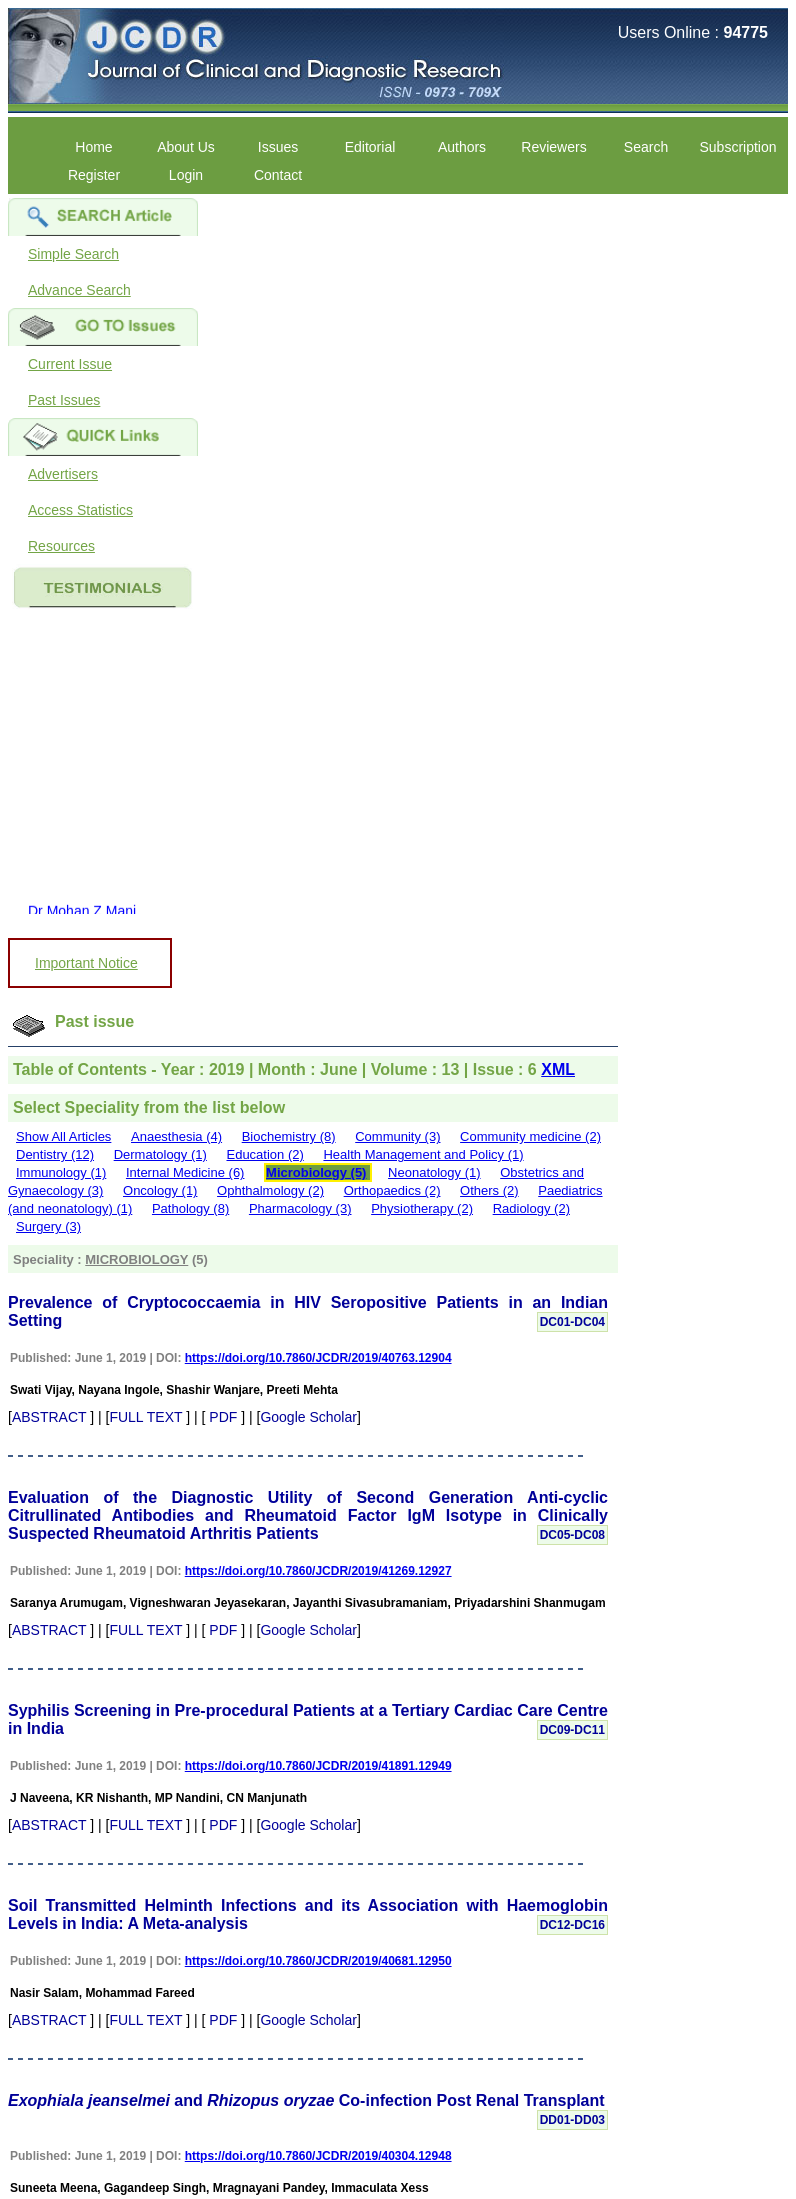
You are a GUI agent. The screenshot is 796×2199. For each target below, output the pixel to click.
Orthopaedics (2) (392, 1190)
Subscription (737, 147)
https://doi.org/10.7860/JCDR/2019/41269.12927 (318, 1571)
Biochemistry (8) (289, 1136)
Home (93, 147)
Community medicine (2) (530, 1136)
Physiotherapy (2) (422, 1208)
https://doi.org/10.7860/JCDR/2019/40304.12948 (318, 2156)
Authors (462, 147)
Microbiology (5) (316, 1172)
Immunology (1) (61, 1172)
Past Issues (64, 400)
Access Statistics (80, 510)
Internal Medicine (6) (185, 1172)
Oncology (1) (160, 1190)
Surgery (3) (48, 1226)
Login (186, 175)
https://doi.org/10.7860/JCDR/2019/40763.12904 (318, 1358)
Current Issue (70, 364)
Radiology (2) (531, 1208)
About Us (186, 147)
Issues (278, 147)
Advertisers (63, 474)
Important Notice (86, 963)
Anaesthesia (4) (176, 1136)
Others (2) (489, 1190)
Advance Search (79, 290)
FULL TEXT (145, 1417)
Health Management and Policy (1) (423, 1154)
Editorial (370, 147)
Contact (278, 175)
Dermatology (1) (160, 1154)
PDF (223, 1417)
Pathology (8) (190, 1208)
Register (94, 175)
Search (646, 147)
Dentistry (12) (55, 1154)
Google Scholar (308, 1417)
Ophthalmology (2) (270, 1190)
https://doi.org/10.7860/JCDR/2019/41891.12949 (318, 1766)
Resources (61, 546)
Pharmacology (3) (300, 1208)
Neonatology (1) (434, 1172)
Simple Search (73, 254)
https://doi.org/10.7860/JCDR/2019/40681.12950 (318, 1961)
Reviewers (553, 147)
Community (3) (397, 1136)
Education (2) (264, 1154)
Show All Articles (63, 1136)
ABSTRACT (49, 1417)
